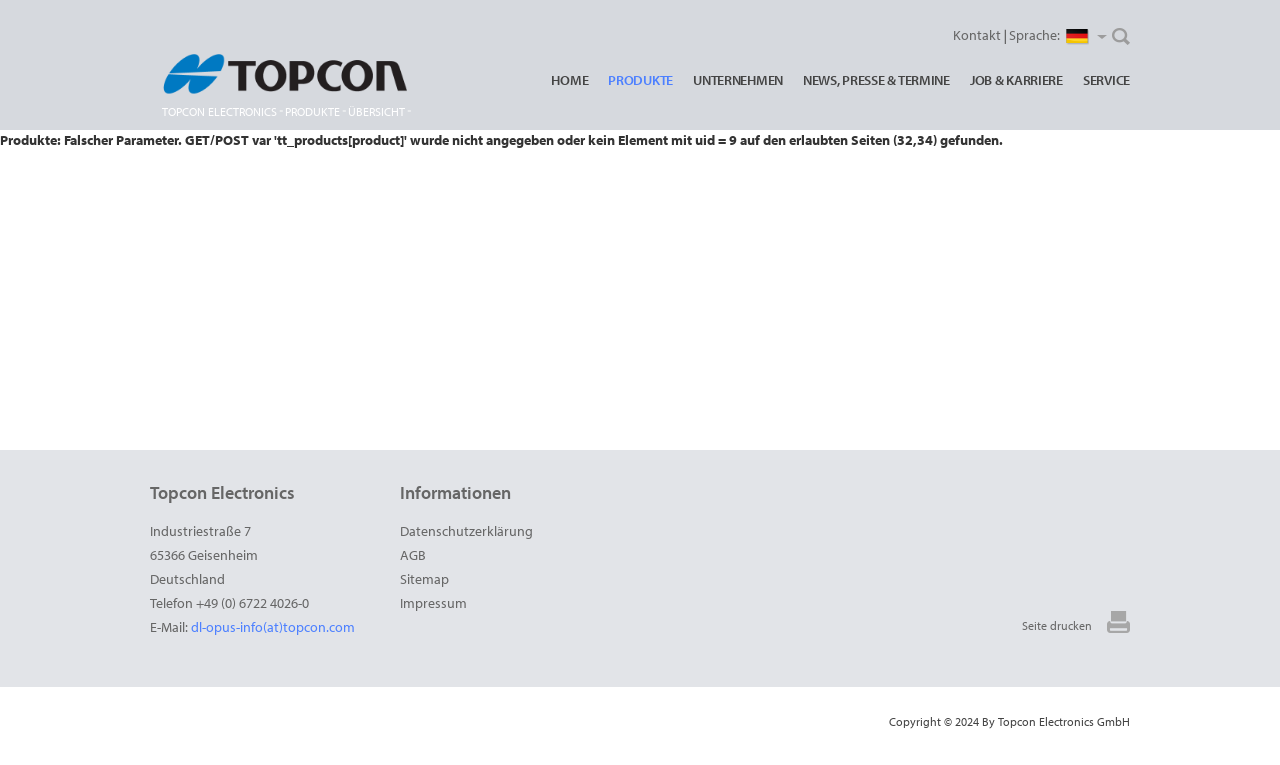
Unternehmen (738, 80)
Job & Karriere (1016, 80)
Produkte (640, 80)
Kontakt (977, 35)
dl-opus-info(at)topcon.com (273, 627)
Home (569, 80)
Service (1106, 80)
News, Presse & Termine (876, 80)
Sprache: (1058, 35)
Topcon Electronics (219, 111)
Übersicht (376, 111)
